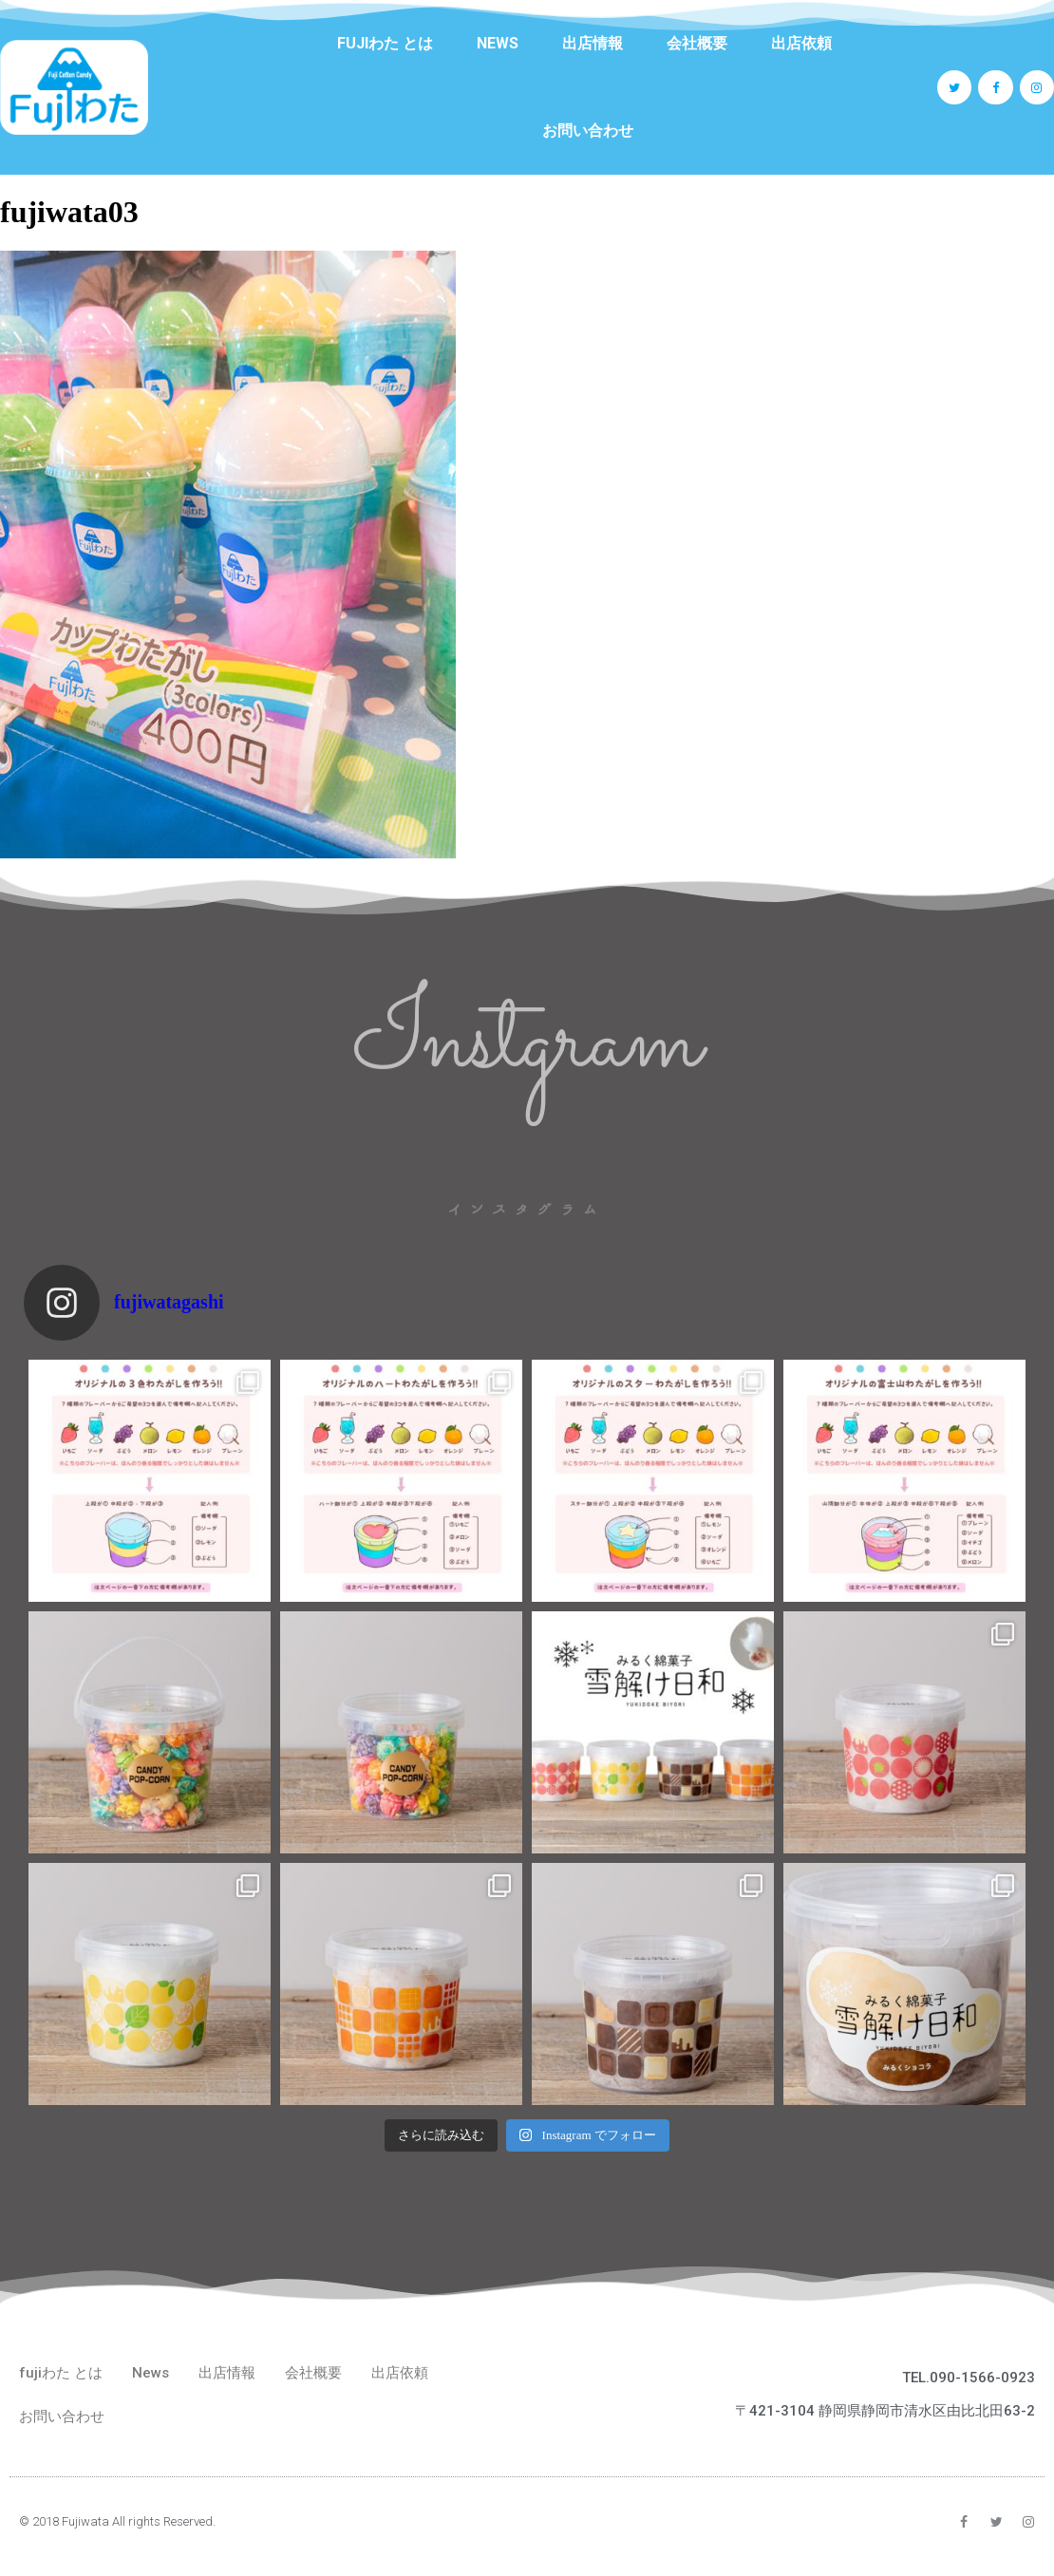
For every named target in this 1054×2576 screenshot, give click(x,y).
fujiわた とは (385, 43)
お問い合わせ (587, 131)
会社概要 (697, 43)
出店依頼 (801, 43)
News (497, 43)
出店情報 (592, 43)
